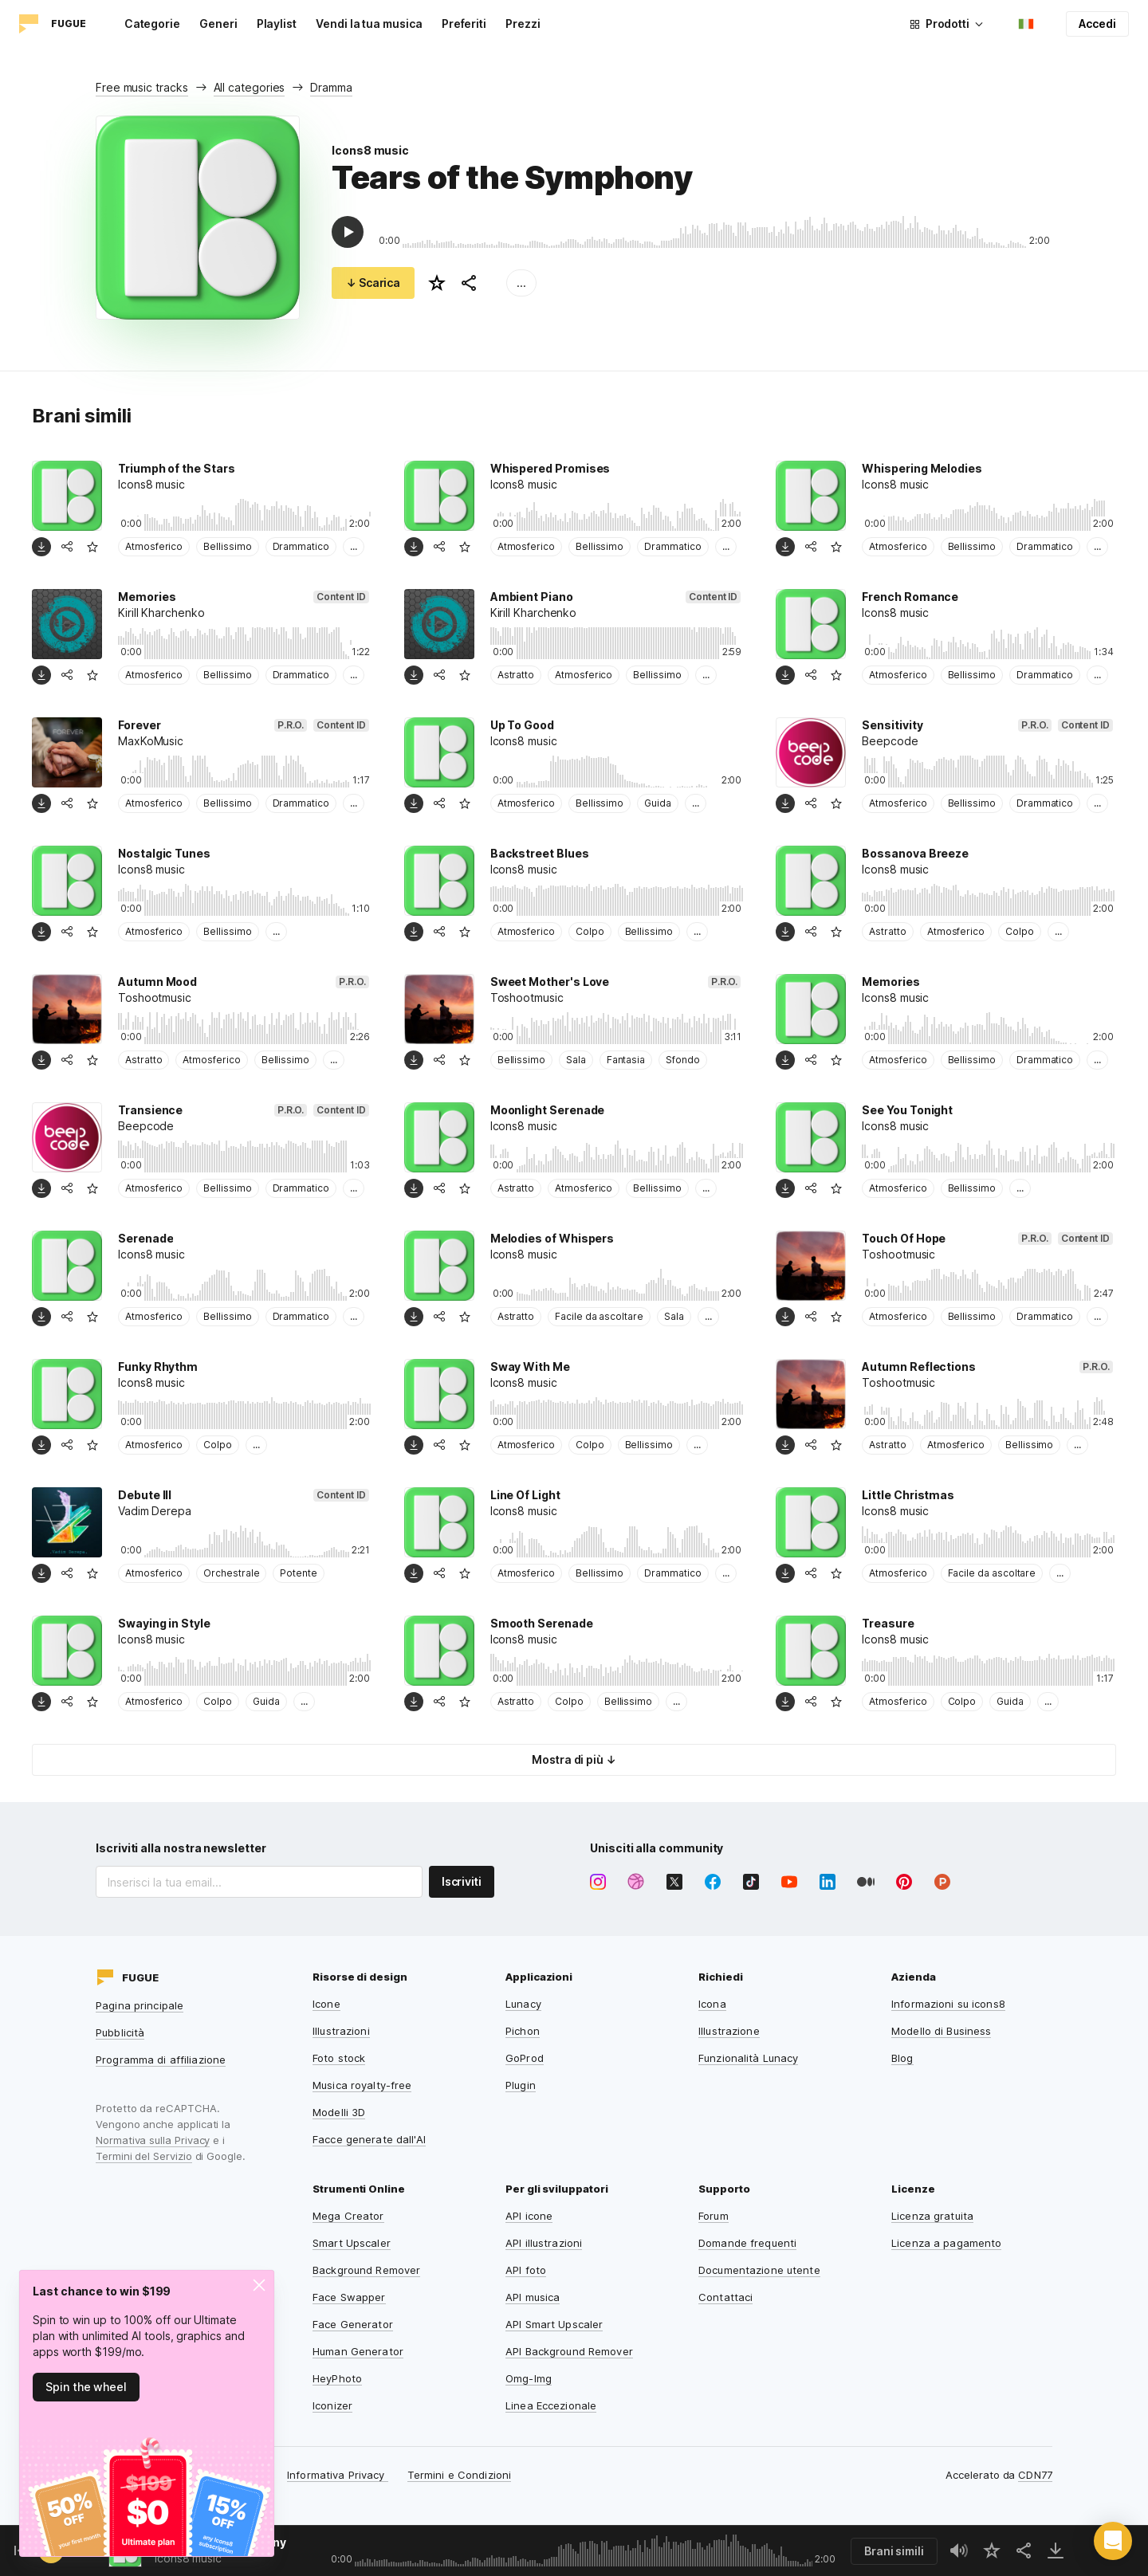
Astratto (515, 675)
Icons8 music (370, 150)
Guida (657, 803)
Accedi (1097, 23)
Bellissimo (227, 546)
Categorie (152, 23)
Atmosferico (154, 546)
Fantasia (626, 1060)
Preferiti (464, 23)
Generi (218, 23)
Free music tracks (142, 87)
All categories (249, 87)
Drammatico (301, 546)
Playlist (277, 23)
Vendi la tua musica (369, 23)
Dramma (331, 87)
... (521, 282)
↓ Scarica (373, 282)
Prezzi (523, 23)
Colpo (590, 931)
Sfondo (683, 1060)
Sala (576, 1060)
